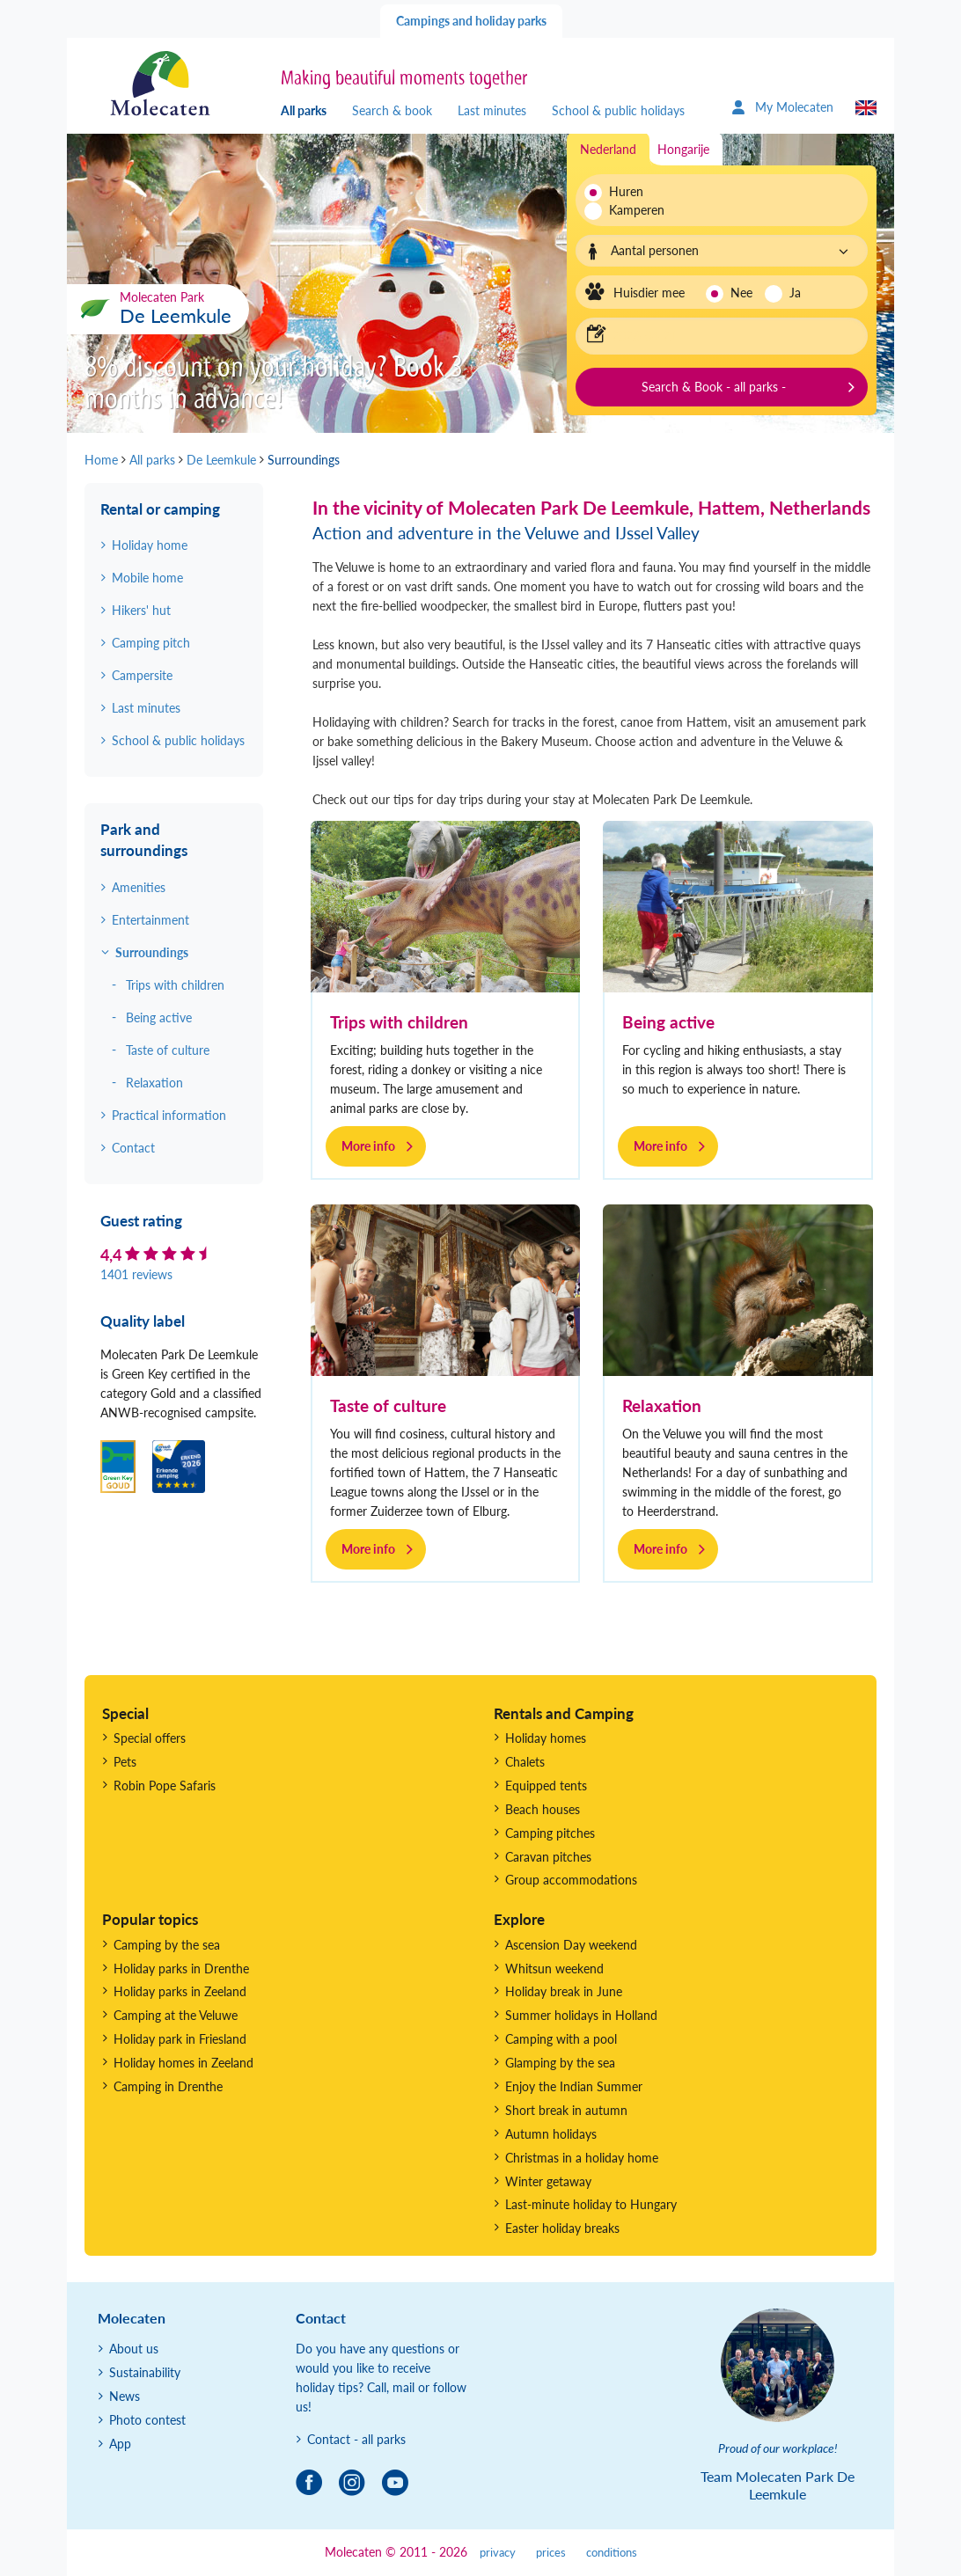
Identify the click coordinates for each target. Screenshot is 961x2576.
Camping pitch (151, 642)
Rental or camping (160, 509)
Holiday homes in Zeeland (183, 2062)
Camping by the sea (167, 1944)
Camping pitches (550, 1833)
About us (133, 2348)
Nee (741, 292)
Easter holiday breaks (562, 2228)
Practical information (169, 1115)
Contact (133, 1147)
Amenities (138, 887)
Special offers (150, 1738)
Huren (626, 191)
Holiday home (149, 545)
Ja (795, 292)
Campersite (142, 675)
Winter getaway (548, 2181)
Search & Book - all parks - (714, 386)
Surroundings (151, 952)
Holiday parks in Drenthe (181, 1968)
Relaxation (661, 1405)
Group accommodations (571, 1879)
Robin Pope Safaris (165, 1785)
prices (551, 2552)
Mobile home (147, 577)
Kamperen (631, 209)
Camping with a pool (561, 2038)
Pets (125, 1761)
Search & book (392, 110)
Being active (668, 1022)
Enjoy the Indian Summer (573, 2086)
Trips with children (399, 1022)
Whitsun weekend (554, 1968)
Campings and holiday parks (471, 20)
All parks (303, 110)
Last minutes (492, 110)
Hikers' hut (141, 610)
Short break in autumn (566, 2110)
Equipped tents (546, 1785)
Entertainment (150, 919)
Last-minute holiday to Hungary (591, 2204)
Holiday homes (545, 1738)
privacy (498, 2552)
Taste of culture (388, 1405)
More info (368, 1145)
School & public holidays (618, 110)
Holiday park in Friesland (180, 2038)
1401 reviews (136, 1274)
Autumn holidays (551, 2133)
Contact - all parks (356, 2439)
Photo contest (147, 2419)
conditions (611, 2552)
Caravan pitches (548, 1856)
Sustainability (144, 2372)
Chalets (525, 1761)
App (120, 2443)
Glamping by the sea (560, 2062)
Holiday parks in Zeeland (180, 1991)
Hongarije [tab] (683, 149)
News (124, 2396)
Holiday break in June (563, 1991)
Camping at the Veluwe (176, 2015)
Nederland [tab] (608, 149)
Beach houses (542, 1809)
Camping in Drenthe (168, 2086)
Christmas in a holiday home (581, 2157)
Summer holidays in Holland (581, 2015)
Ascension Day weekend (571, 1944)
